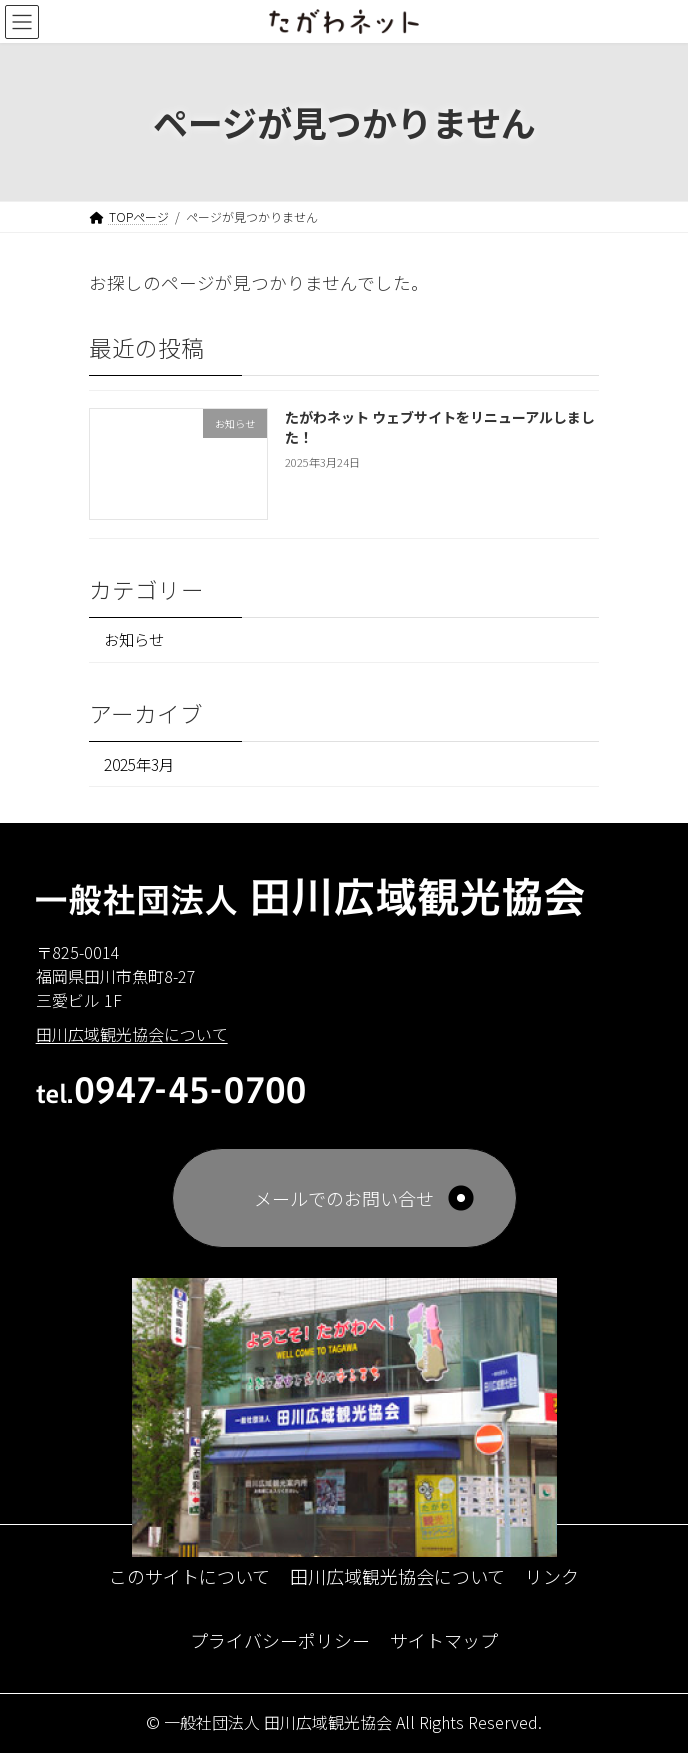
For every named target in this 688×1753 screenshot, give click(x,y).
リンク (552, 1575)
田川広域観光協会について (397, 1575)
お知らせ (134, 640)
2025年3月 (139, 764)
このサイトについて (189, 1575)
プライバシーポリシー (280, 1639)
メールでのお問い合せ (344, 1197)
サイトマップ (444, 1639)
